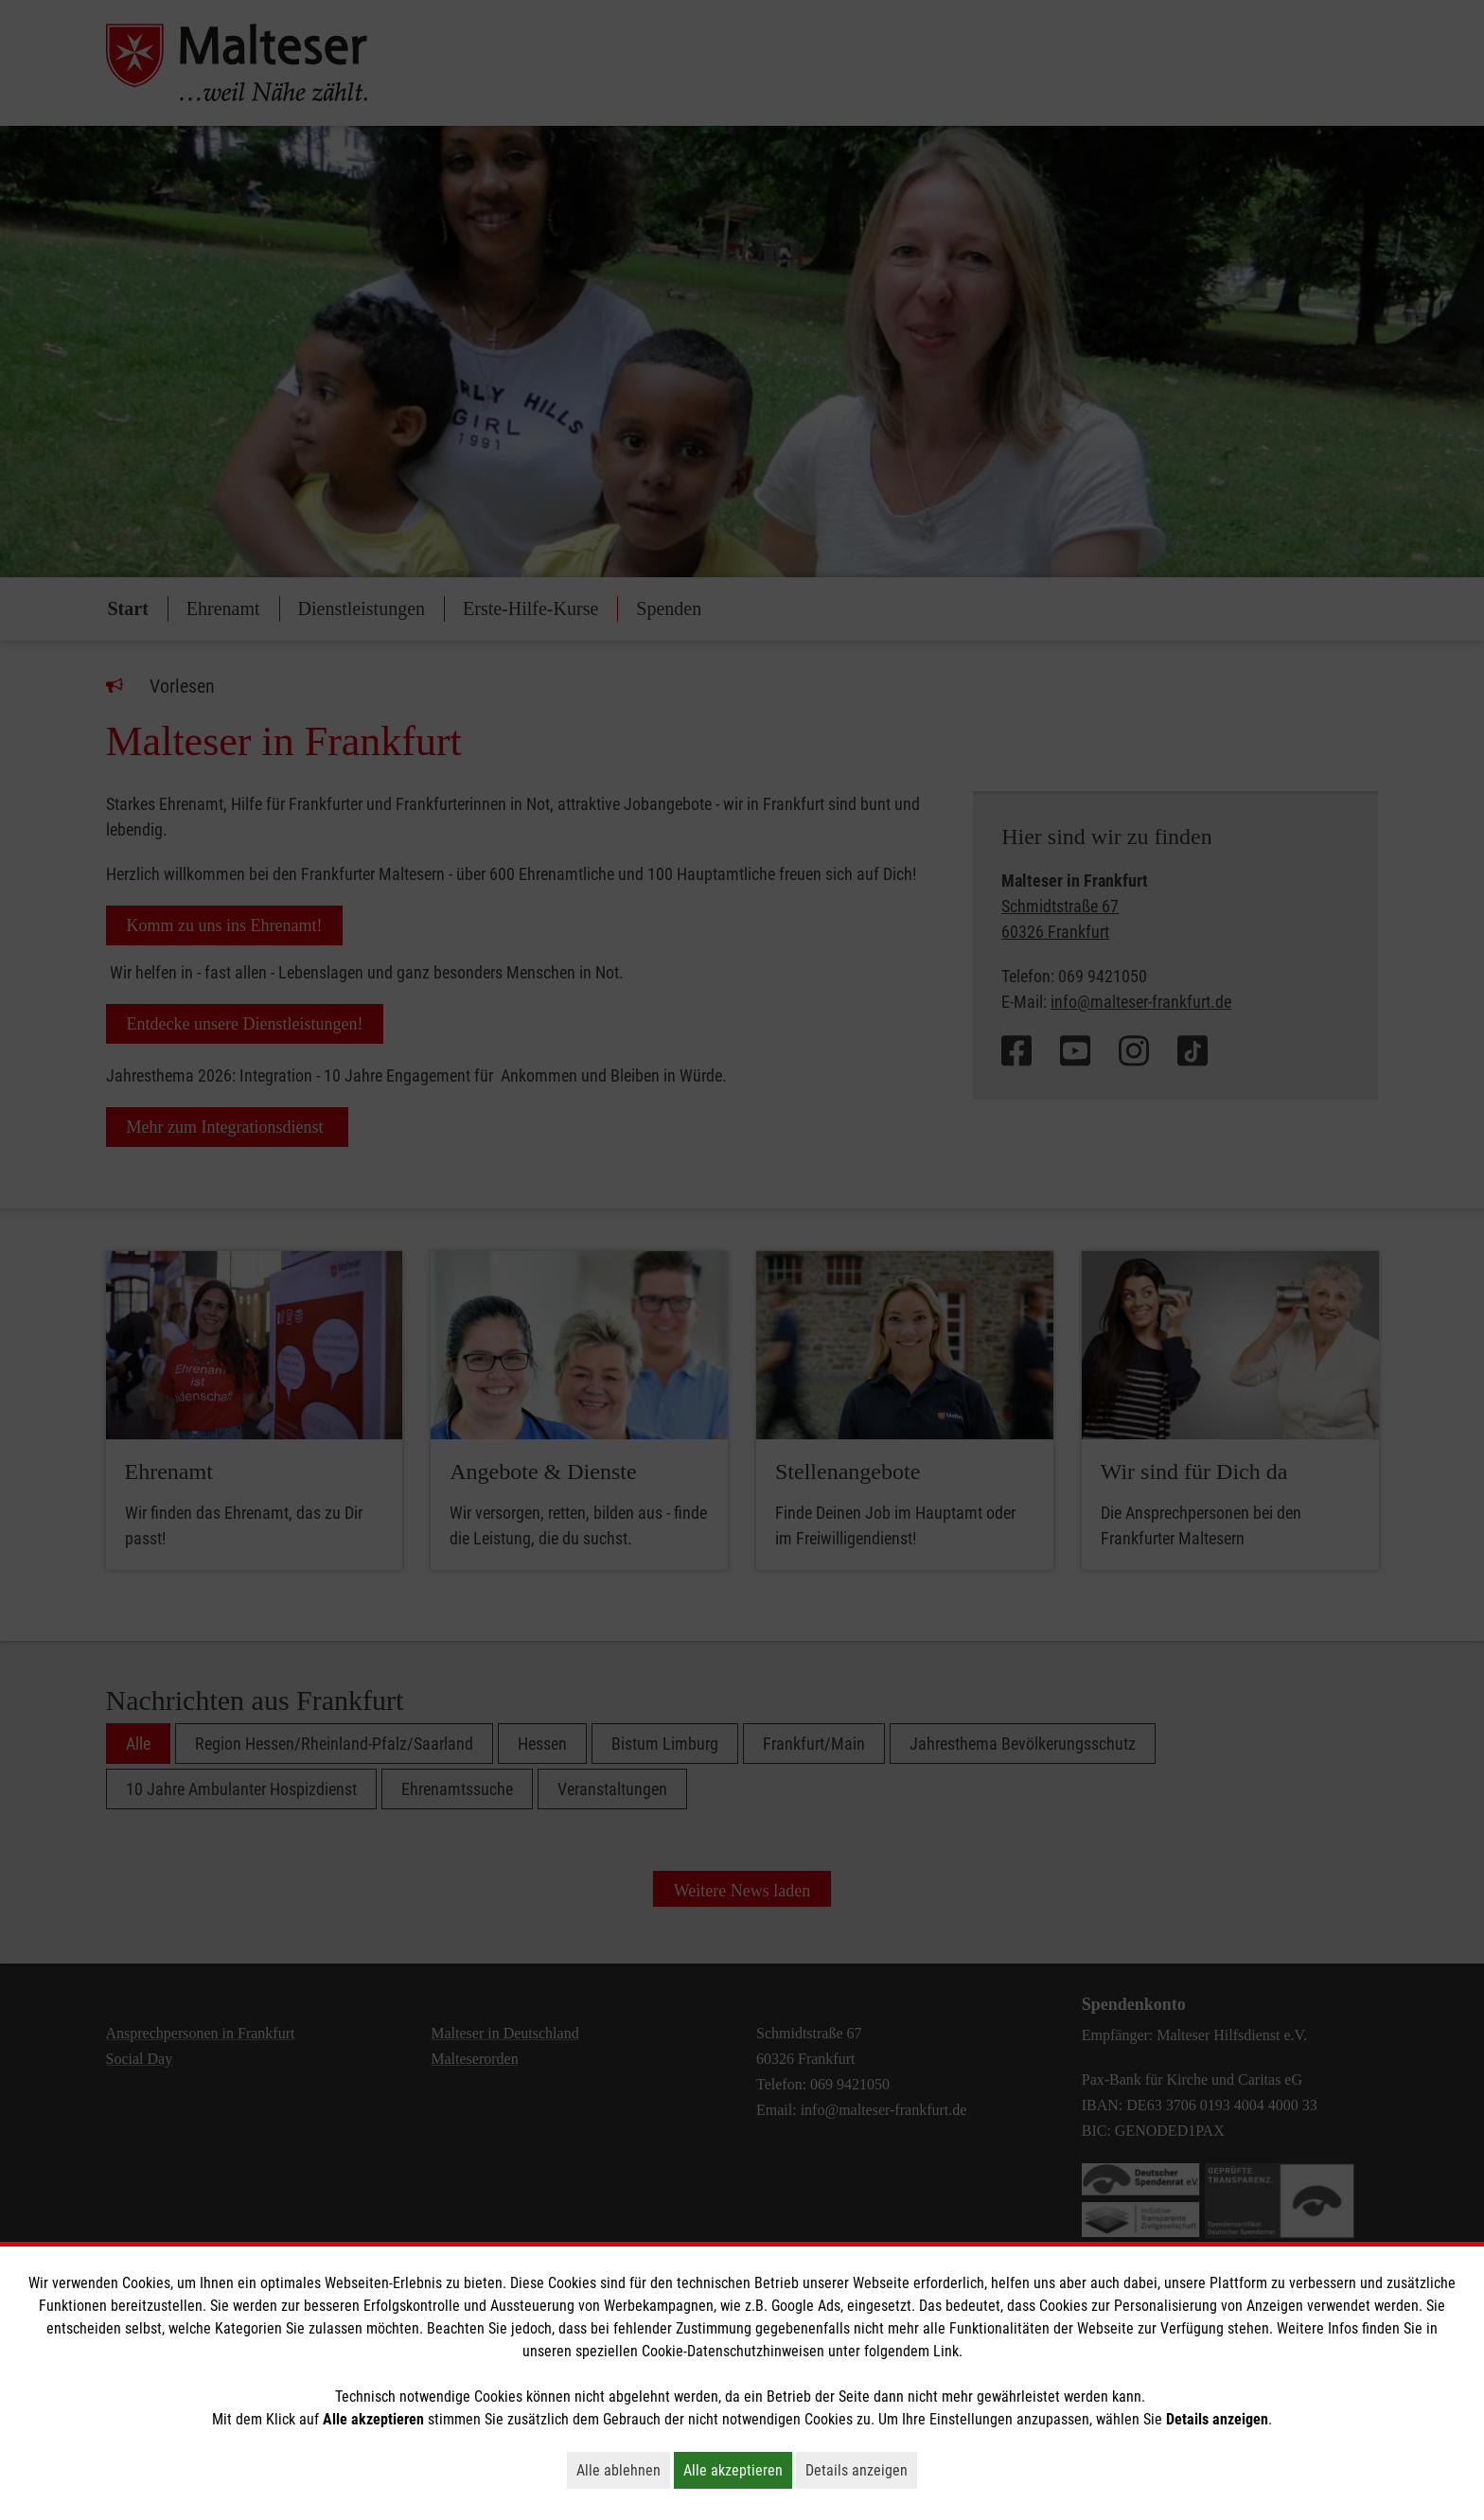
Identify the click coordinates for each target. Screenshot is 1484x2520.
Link (946, 2351)
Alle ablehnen (623, 2469)
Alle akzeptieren (737, 2469)
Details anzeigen (861, 2469)
